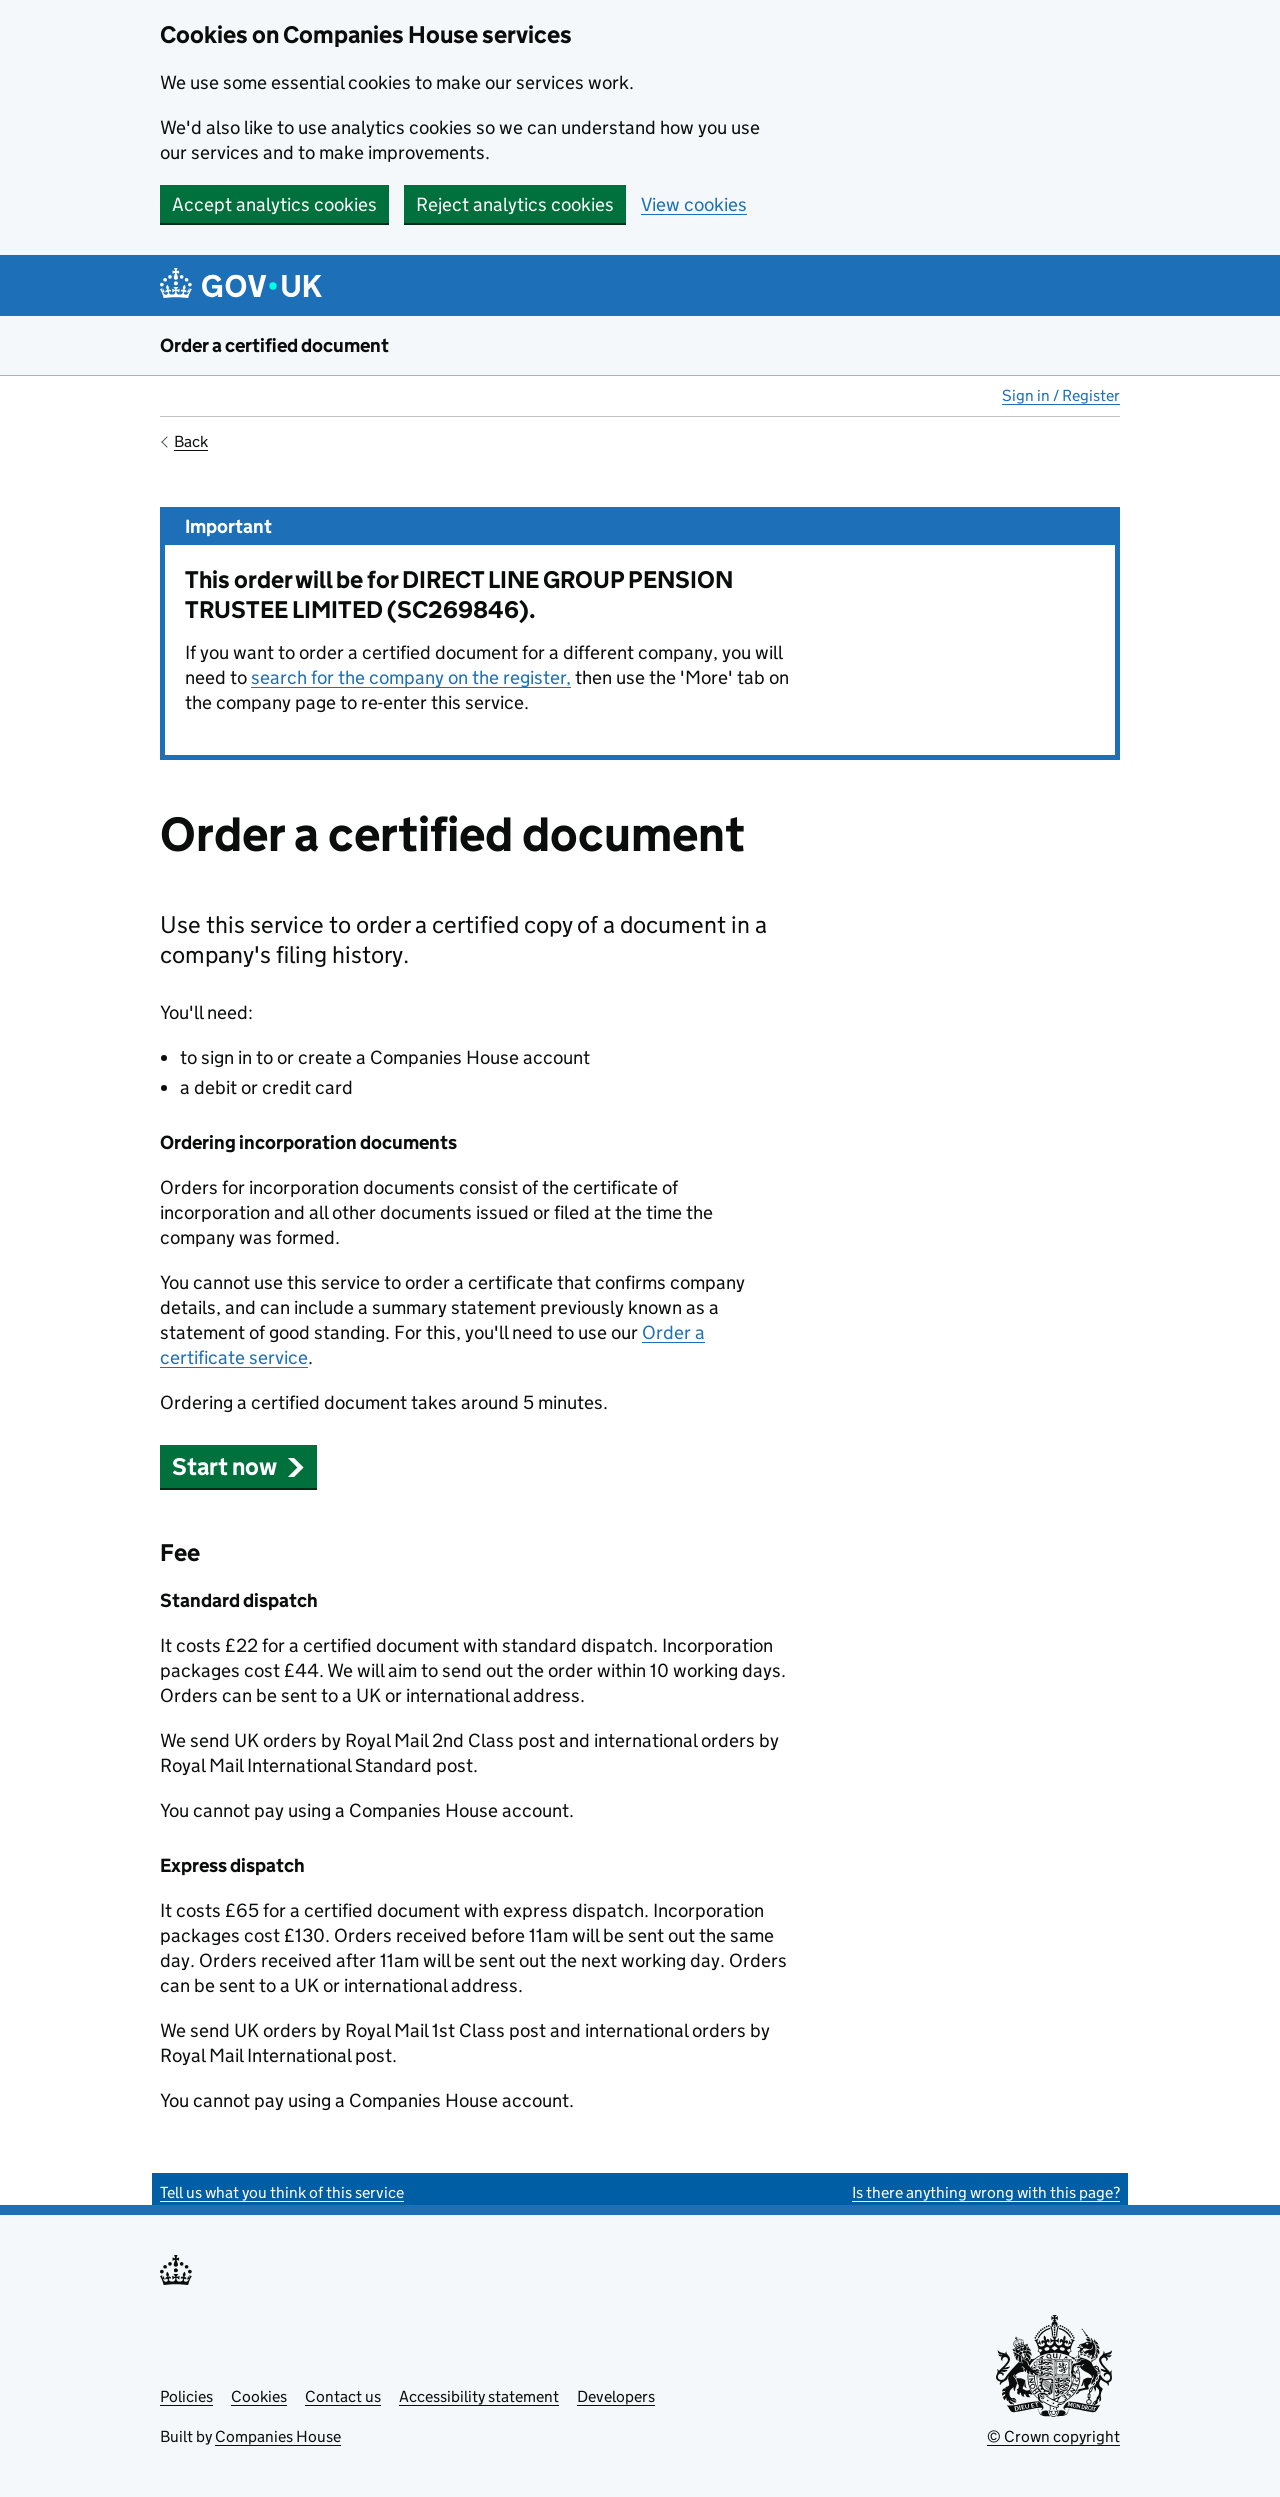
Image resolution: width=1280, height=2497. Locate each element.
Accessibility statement (479, 2396)
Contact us (343, 2396)
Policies (186, 2396)
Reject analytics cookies (515, 204)
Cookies (259, 2396)
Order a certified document (274, 345)
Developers (616, 2396)
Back (191, 441)
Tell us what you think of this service (282, 2192)
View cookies (694, 204)
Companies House (278, 2436)
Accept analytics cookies (274, 204)
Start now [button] (238, 1466)
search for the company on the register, (411, 677)
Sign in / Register (1061, 395)
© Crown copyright (1053, 2436)
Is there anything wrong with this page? (986, 2192)
